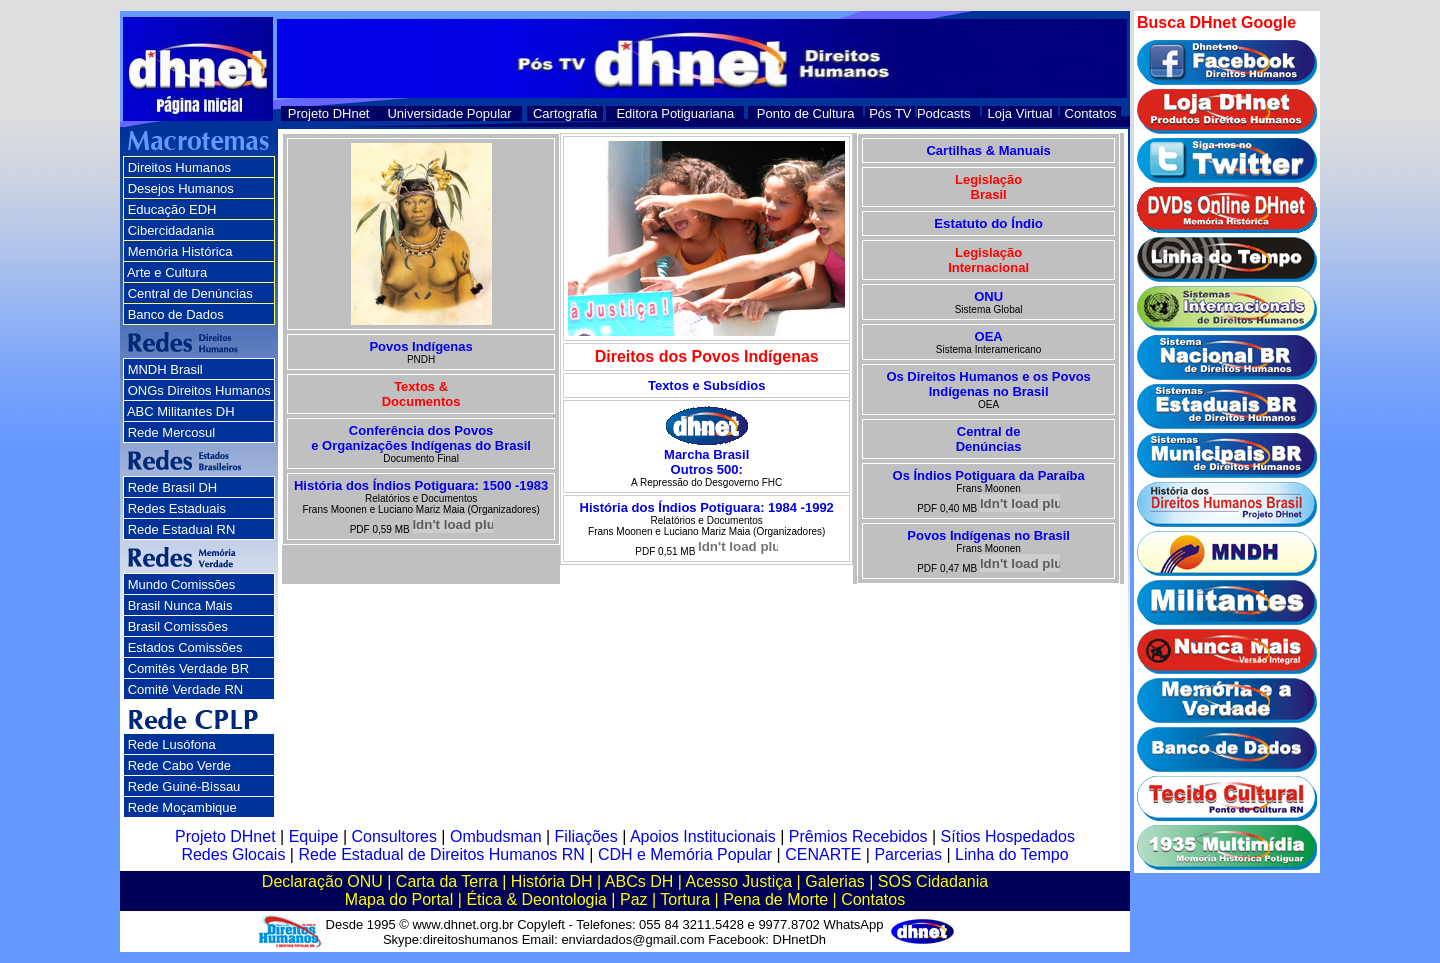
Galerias (835, 881)
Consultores (394, 836)
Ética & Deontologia (536, 899)
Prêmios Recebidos (858, 836)
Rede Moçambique (182, 807)
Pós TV (890, 113)
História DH (552, 881)
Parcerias (908, 854)
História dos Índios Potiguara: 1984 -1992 (707, 507)
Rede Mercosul (171, 432)
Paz (634, 899)
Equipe (314, 836)
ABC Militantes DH (181, 411)
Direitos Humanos (179, 167)
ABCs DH (639, 881)
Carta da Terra (447, 881)
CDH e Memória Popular (685, 854)
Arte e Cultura (167, 272)
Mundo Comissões (182, 584)
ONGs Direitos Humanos (199, 390)
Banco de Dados (176, 314)
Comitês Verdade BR (188, 668)
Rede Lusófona (172, 744)
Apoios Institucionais (703, 836)
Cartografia (565, 113)
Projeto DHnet (329, 113)
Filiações (586, 836)
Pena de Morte (775, 899)
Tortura (685, 899)
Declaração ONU (322, 881)
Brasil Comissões (178, 626)
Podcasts (943, 113)
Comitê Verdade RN (186, 689)
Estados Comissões (185, 647)
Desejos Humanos (181, 188)
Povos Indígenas (420, 346)
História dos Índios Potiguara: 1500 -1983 (421, 485)
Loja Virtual (1020, 113)
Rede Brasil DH (173, 487)
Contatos (1091, 113)
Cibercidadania (171, 230)
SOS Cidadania (933, 881)
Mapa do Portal (399, 899)
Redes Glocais (233, 854)
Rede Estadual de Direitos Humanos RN (441, 854)
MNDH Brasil (165, 369)
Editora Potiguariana (675, 113)
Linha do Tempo (1012, 854)
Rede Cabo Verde (179, 765)
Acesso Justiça (738, 881)
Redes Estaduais (177, 508)
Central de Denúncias (190, 293)
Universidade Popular (449, 113)
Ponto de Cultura (806, 113)
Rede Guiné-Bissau (184, 786)
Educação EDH (172, 209)
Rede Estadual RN (182, 529)
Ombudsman (496, 836)
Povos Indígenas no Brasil (988, 535)
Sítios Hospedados (1008, 836)
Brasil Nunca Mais (180, 605)
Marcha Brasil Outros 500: (706, 462)
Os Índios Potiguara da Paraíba (989, 475)
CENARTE (823, 854)
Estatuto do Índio (988, 223)
